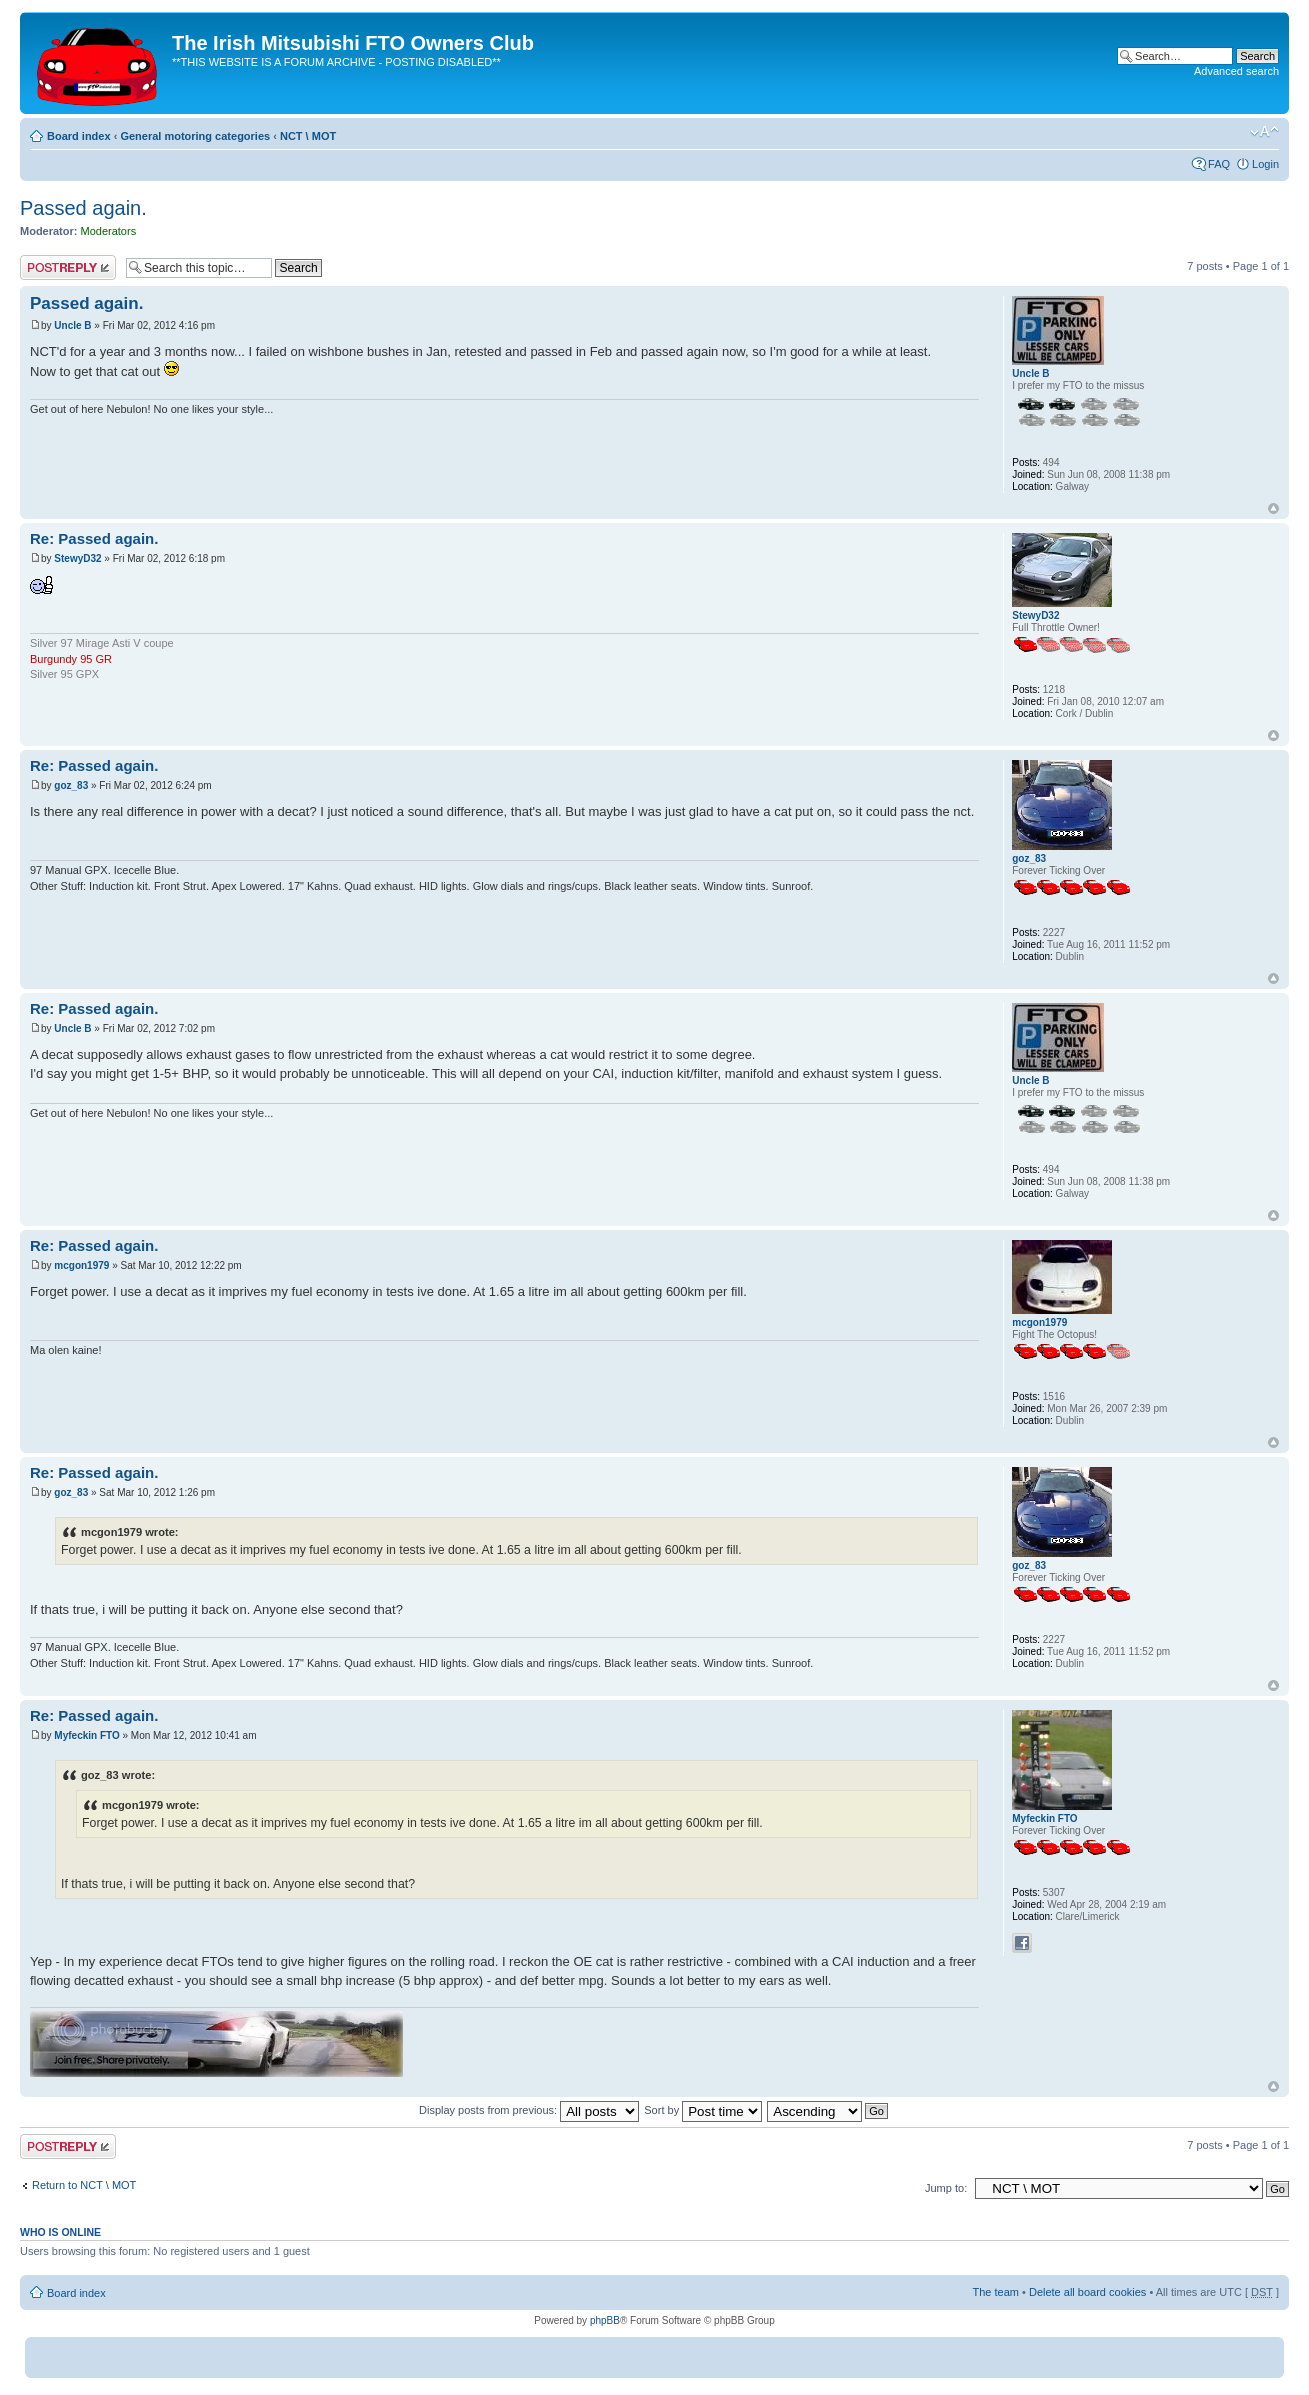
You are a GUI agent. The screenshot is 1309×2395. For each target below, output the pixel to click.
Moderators (109, 231)
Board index (79, 136)
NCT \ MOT (308, 136)
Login (1265, 164)
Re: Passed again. (94, 538)
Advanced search (1236, 71)
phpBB (605, 2320)
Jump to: (946, 2188)
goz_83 (71, 785)
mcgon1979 (81, 1265)
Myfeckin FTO (86, 1735)
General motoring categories (195, 136)
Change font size (1264, 132)
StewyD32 (77, 558)
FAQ (1219, 164)
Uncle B (72, 325)
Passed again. (83, 208)
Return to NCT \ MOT (84, 2185)
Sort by (703, 2110)
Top (1273, 508)
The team (996, 2292)
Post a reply (68, 267)
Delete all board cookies (1087, 2292)
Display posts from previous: (529, 2110)
